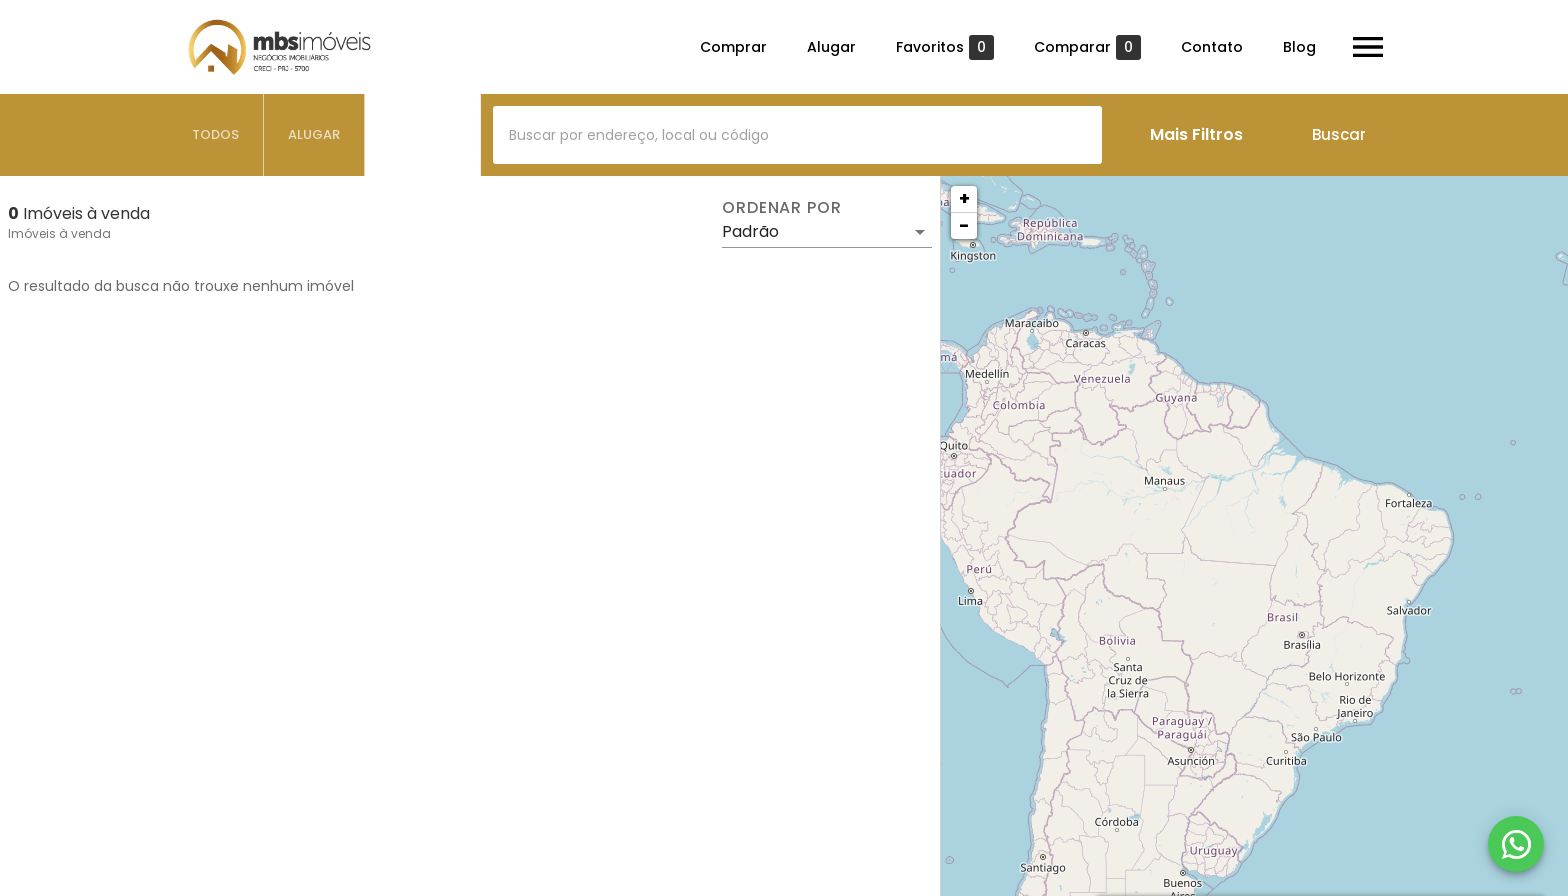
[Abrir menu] (1368, 47)
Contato (1212, 47)
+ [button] (964, 198)
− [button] (964, 225)
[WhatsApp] (1516, 844)
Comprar (733, 47)
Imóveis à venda (59, 233)
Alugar (831, 47)
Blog (1299, 47)
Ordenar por (782, 208)
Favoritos (945, 47)
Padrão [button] (750, 231)
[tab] (216, 135)
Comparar (1087, 47)
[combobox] (797, 135)
